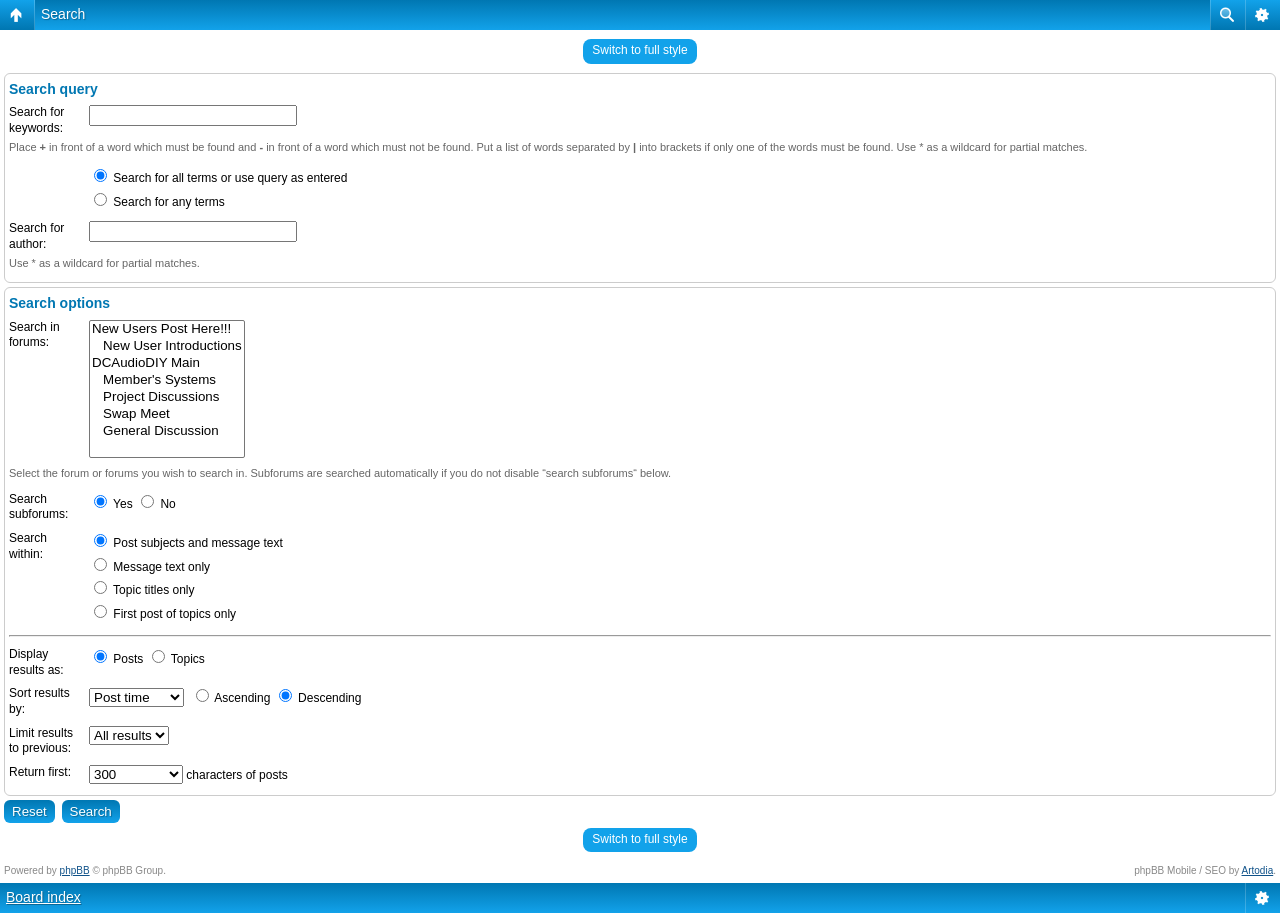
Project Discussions (167, 397)
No (158, 504)
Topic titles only (144, 590)
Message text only (152, 567)
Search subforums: (38, 507)
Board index (43, 897)
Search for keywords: (36, 120)
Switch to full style (639, 50)
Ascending (233, 698)
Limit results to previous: (41, 741)
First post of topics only (165, 614)
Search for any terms (159, 202)
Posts (118, 659)
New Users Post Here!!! (167, 329)
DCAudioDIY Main (167, 363)
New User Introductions (167, 346)
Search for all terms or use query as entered (220, 178)
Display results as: (36, 662)
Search (63, 14)
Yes (113, 504)
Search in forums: (34, 335)
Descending (320, 698)
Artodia (1258, 870)
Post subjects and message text (188, 543)
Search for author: (36, 236)
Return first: (40, 772)
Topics (178, 659)
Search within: (28, 546)
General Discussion (167, 431)
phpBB (75, 870)
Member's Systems (167, 380)
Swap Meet (167, 414)
